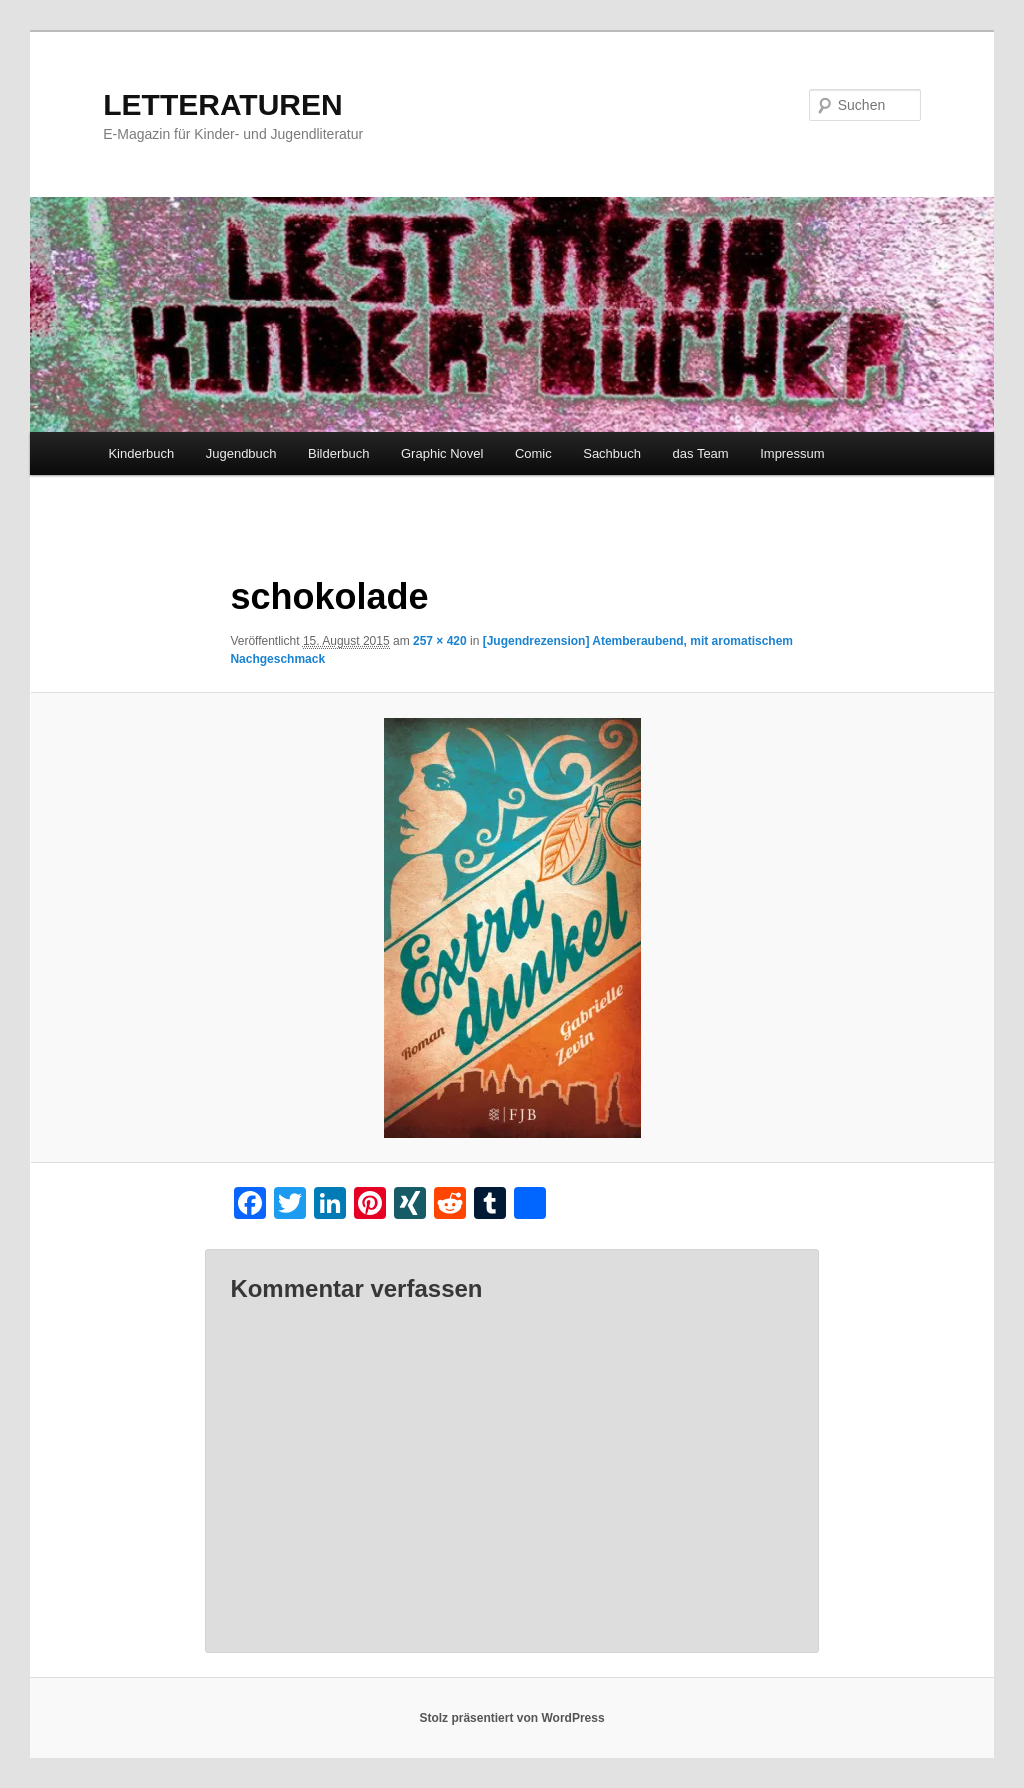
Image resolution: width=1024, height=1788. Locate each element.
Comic (533, 453)
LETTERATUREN (222, 104)
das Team (701, 453)
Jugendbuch (241, 453)
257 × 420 (440, 641)
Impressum (792, 453)
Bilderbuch (338, 453)
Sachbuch (612, 453)
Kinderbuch (141, 453)
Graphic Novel (442, 453)
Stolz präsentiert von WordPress (511, 1718)
